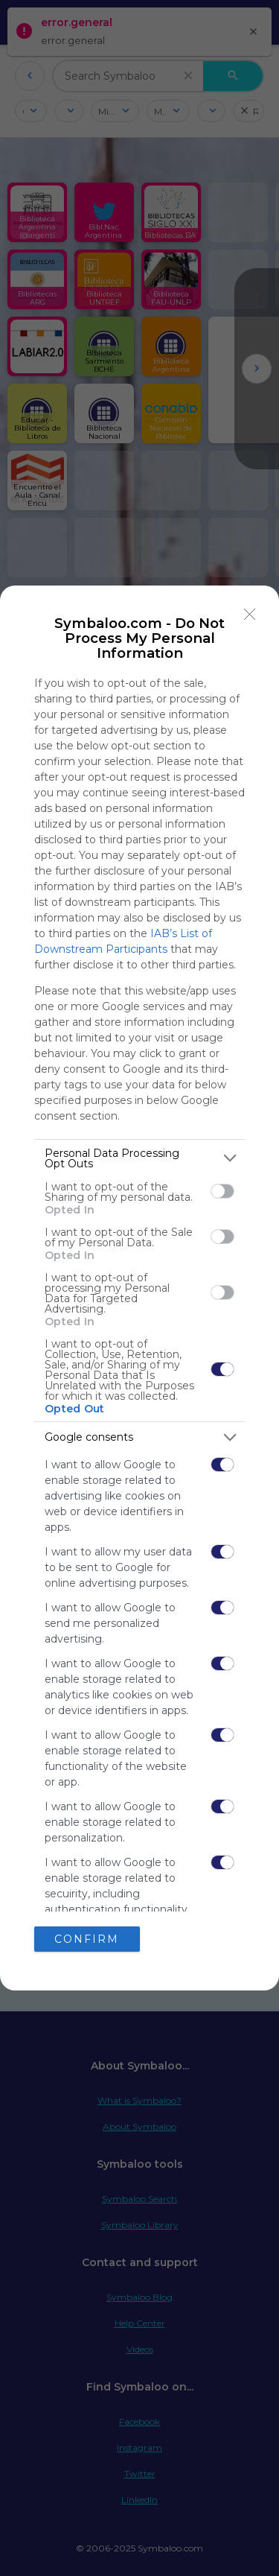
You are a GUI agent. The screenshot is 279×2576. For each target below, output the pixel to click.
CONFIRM (86, 1939)
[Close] (250, 614)
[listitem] (139, 1158)
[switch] (222, 1191)
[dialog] (139, 1288)
